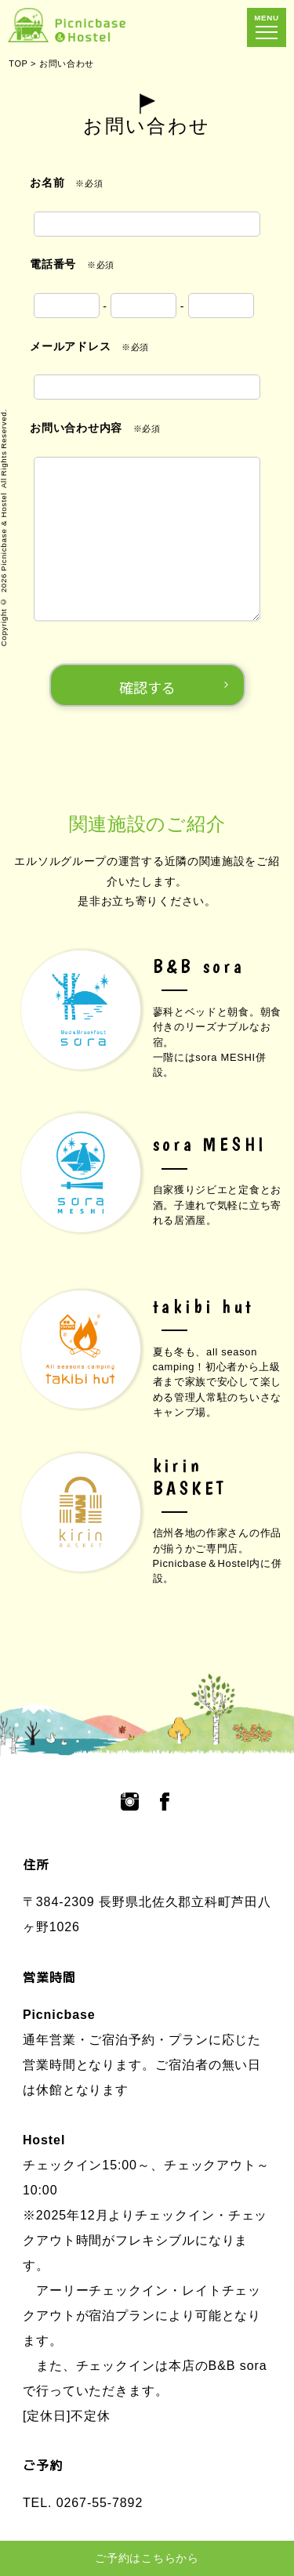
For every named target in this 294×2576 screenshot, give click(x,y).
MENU (266, 26)
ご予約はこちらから (146, 2558)
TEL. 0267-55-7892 (83, 2502)
